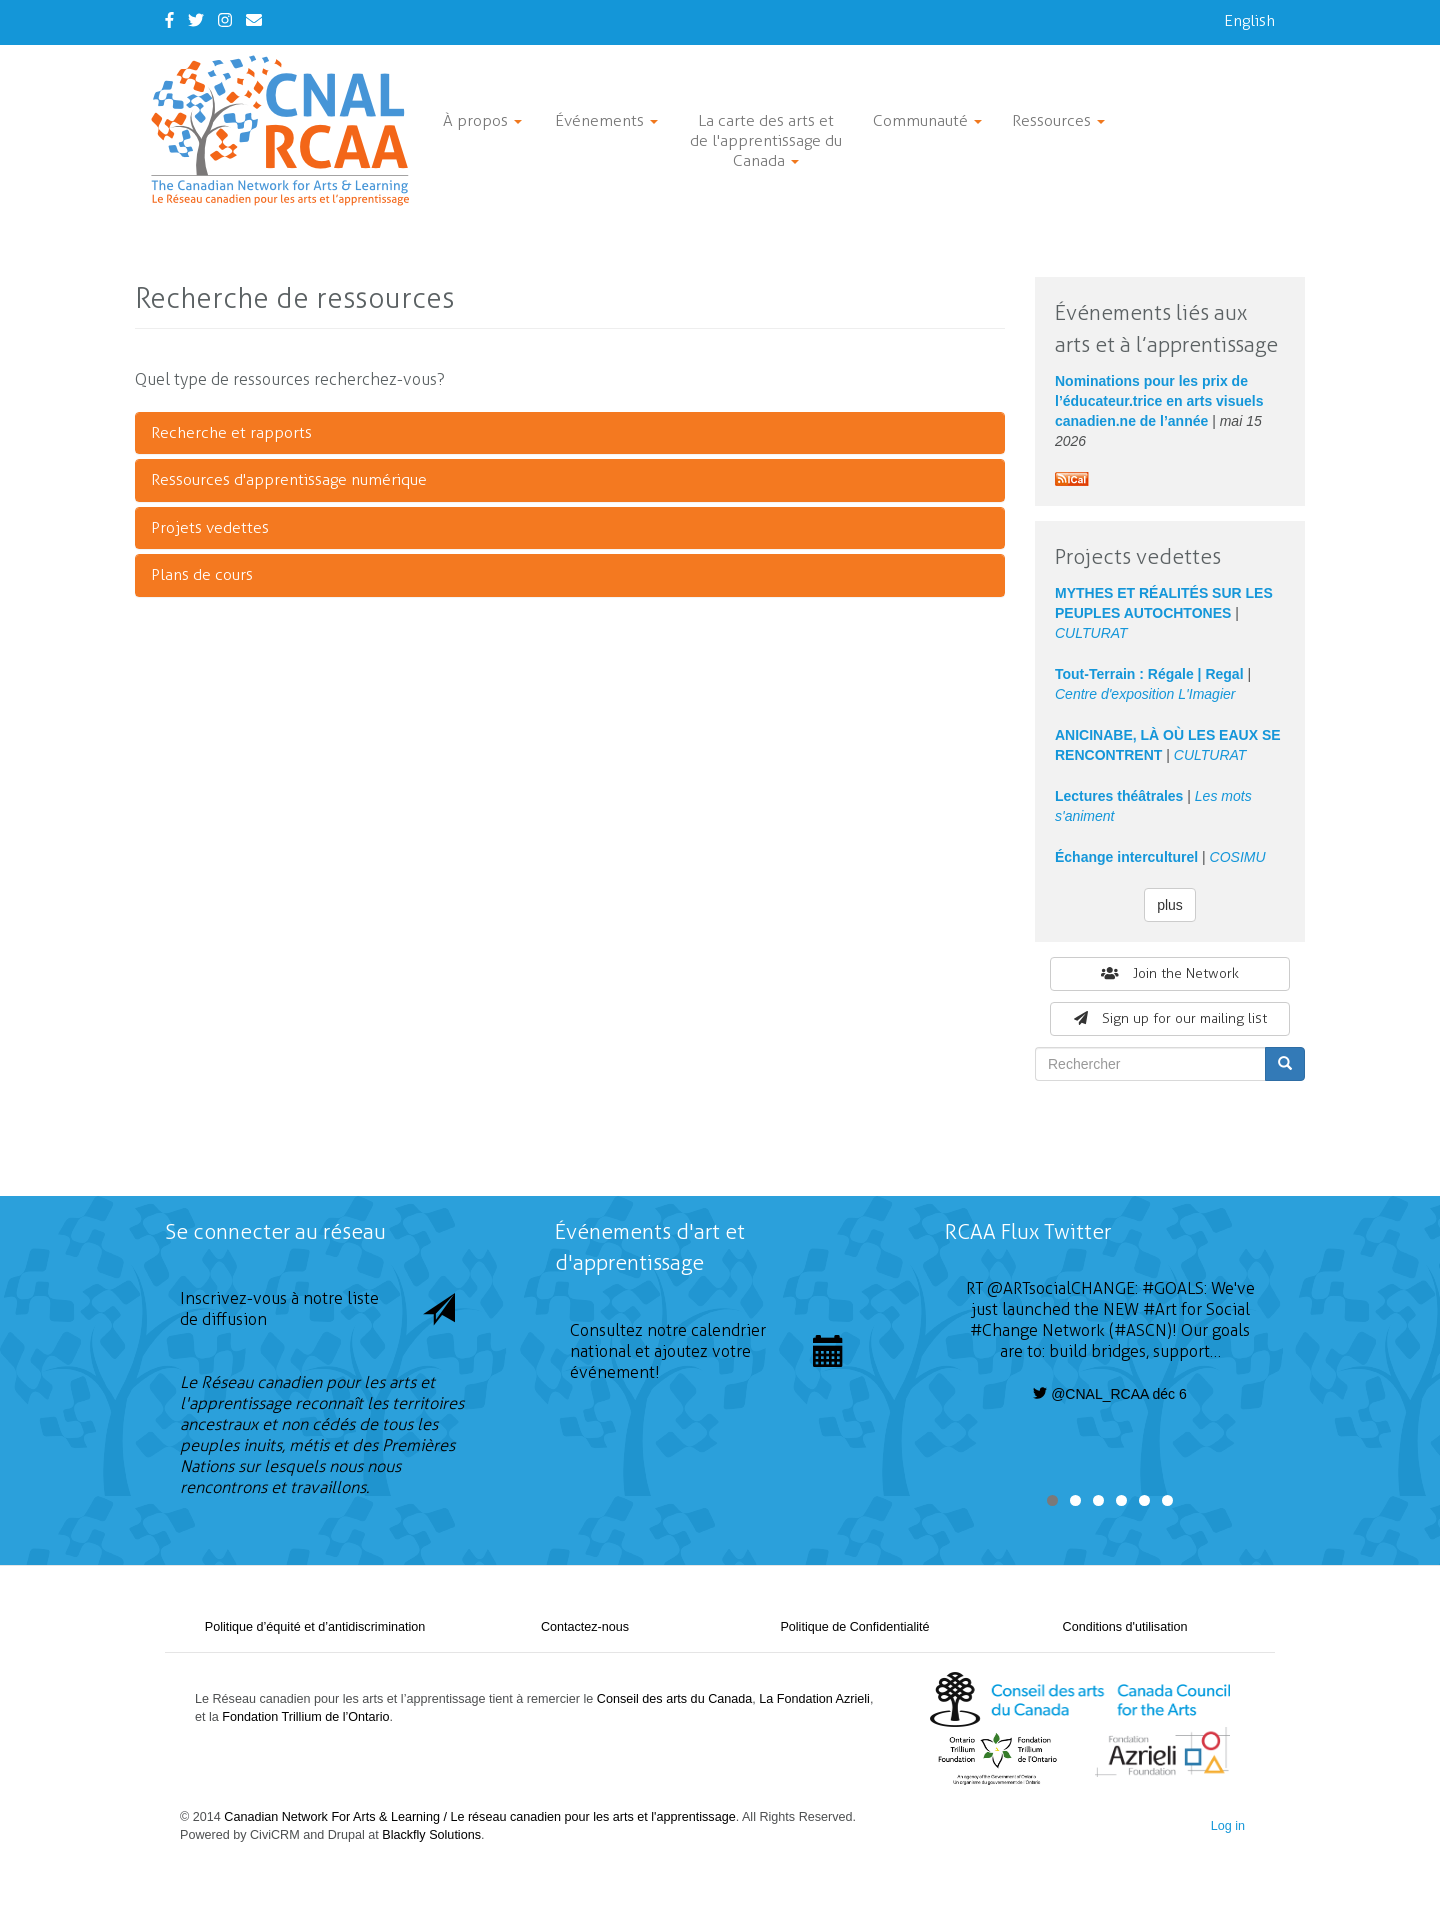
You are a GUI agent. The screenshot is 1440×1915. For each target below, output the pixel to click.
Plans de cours (202, 574)
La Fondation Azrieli (814, 1699)
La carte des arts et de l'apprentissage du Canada (766, 140)
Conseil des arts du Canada (674, 1699)
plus (1170, 905)
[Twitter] (196, 20)
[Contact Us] (254, 20)
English (1249, 20)
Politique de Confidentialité (854, 1627)
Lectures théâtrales (1119, 796)
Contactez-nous (585, 1627)
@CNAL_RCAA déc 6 (1110, 1394)
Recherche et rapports (231, 432)
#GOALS (1173, 1288)
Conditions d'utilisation (1125, 1627)
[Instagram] (225, 20)
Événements (606, 120)
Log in (1228, 1826)
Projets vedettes (210, 527)
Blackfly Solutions (431, 1835)
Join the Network (1170, 973)
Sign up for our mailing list (1170, 1018)
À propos (482, 120)
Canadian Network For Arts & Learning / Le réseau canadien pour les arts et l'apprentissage (479, 1817)
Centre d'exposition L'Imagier (1145, 694)
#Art (1160, 1309)
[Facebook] (169, 20)
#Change (1004, 1330)
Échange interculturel (1126, 857)
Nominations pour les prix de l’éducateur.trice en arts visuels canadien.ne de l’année (1159, 401)
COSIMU (1238, 857)
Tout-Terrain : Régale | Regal (1149, 674)
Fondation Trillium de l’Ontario (305, 1717)
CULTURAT (1091, 633)
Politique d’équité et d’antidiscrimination (315, 1627)
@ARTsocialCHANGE (1061, 1288)
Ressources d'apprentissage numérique (289, 479)
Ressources (1058, 120)
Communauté (927, 120)
